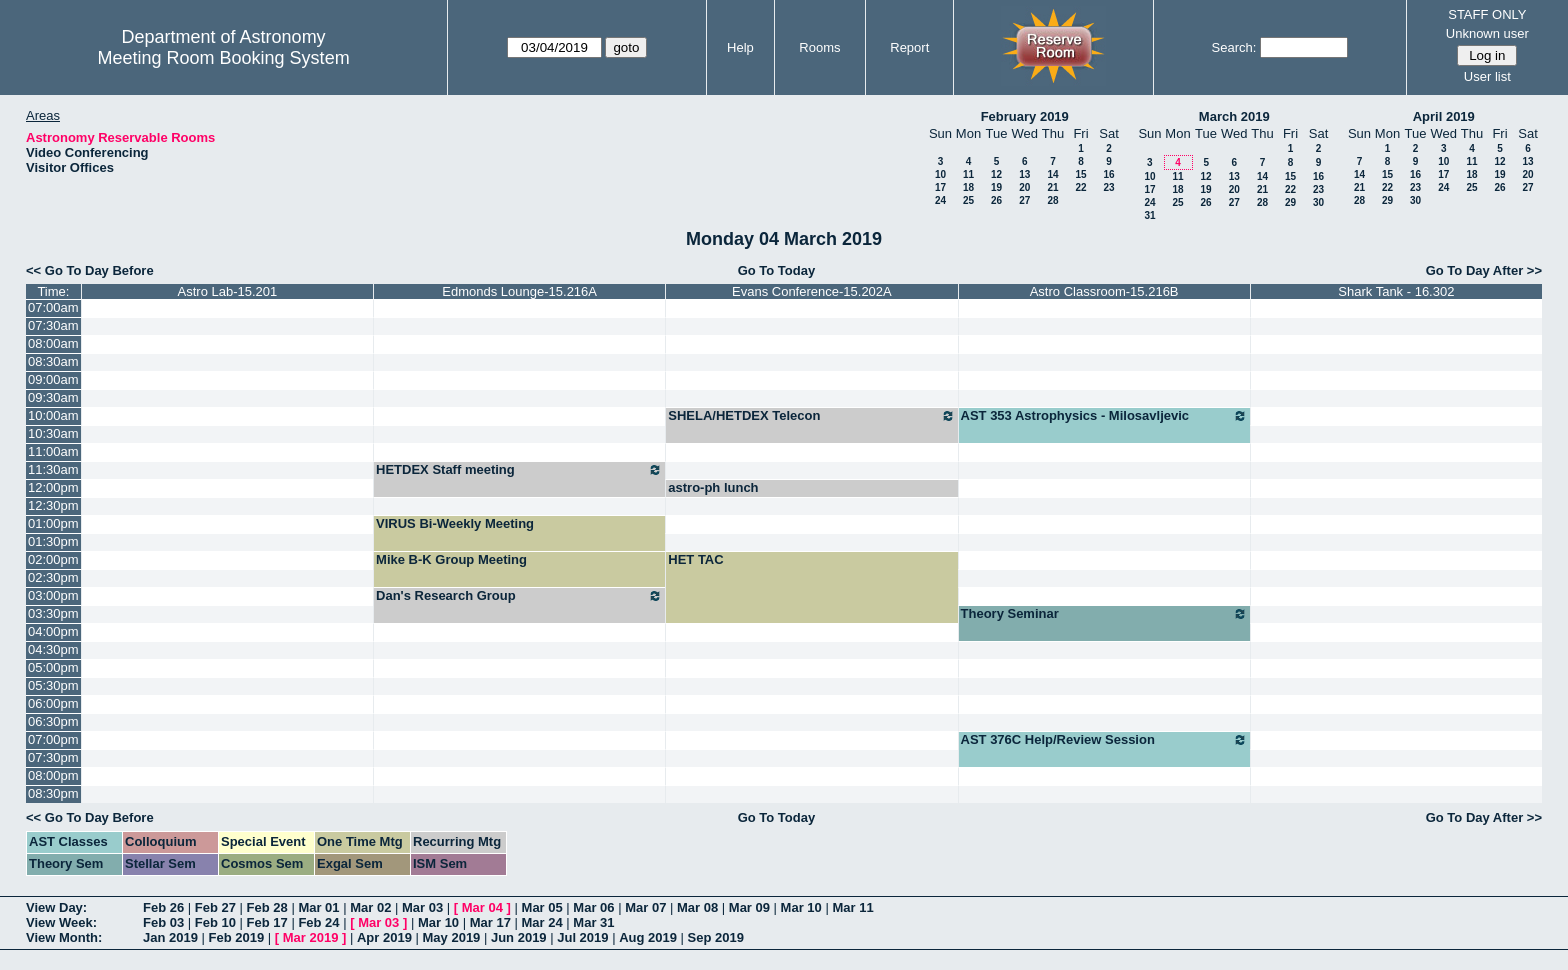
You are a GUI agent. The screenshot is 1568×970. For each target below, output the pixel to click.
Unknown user (1487, 33)
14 (1052, 174)
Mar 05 (542, 907)
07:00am (53, 307)
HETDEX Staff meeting (519, 470)
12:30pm (53, 505)
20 (1024, 187)
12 (996, 174)
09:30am (53, 397)
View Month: (64, 937)
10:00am (53, 415)
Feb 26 (163, 907)
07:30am (53, 325)
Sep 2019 (716, 937)
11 (968, 174)
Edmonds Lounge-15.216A (519, 291)
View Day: (56, 907)
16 (1108, 174)
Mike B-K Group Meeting (451, 559)
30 (1318, 202)
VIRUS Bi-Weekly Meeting (455, 523)
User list (1487, 76)
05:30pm (53, 685)
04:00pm (53, 631)
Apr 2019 (384, 937)
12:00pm (53, 487)
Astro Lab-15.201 (228, 291)
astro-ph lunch (713, 487)
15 (1080, 174)
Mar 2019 (311, 937)
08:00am (53, 343)
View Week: (61, 922)
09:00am (53, 379)
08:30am (53, 361)
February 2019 (1025, 116)
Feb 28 (267, 907)
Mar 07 (645, 907)
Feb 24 (318, 922)
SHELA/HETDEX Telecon (811, 416)
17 (940, 187)
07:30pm (53, 757)
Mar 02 (370, 907)
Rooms (819, 47)
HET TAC (695, 559)
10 (940, 174)
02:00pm (53, 559)
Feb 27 (215, 907)
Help (740, 47)
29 (1290, 202)
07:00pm (53, 739)
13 (1024, 174)
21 (1052, 187)
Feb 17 (267, 922)
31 (1149, 215)
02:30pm (53, 577)
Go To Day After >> (1484, 270)
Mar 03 (422, 907)
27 (1024, 200)
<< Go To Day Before (90, 270)
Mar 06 (593, 907)
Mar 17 (490, 922)
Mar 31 (593, 922)
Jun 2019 (519, 937)
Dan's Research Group (519, 596)
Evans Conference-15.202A (812, 291)
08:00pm (53, 775)
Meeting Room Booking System (224, 58)
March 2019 (1234, 116)
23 (1108, 187)
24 (940, 200)
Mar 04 (482, 907)
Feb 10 (215, 922)
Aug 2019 (648, 937)
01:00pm (53, 523)
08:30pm (53, 793)
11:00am (53, 451)
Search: (1234, 47)
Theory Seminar (1104, 614)
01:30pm (53, 541)
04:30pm (53, 649)
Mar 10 (801, 907)
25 (968, 200)
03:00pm (53, 595)
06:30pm (53, 721)
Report (909, 47)
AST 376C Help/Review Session (1104, 740)
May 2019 (452, 937)
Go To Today (777, 270)
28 (1052, 200)
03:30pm (53, 613)
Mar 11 (852, 907)
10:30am (53, 433)
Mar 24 (542, 922)
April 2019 (1444, 116)
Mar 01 (318, 907)
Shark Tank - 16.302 (1396, 291)
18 (968, 187)
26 (996, 200)
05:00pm (53, 667)
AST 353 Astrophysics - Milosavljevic (1104, 416)
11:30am (53, 469)
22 (1080, 187)
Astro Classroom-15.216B (1104, 291)
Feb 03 (163, 922)
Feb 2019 (237, 937)
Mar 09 (749, 907)
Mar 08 (697, 907)
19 (996, 187)
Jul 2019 (582, 937)
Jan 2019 (170, 937)
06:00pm (53, 703)
